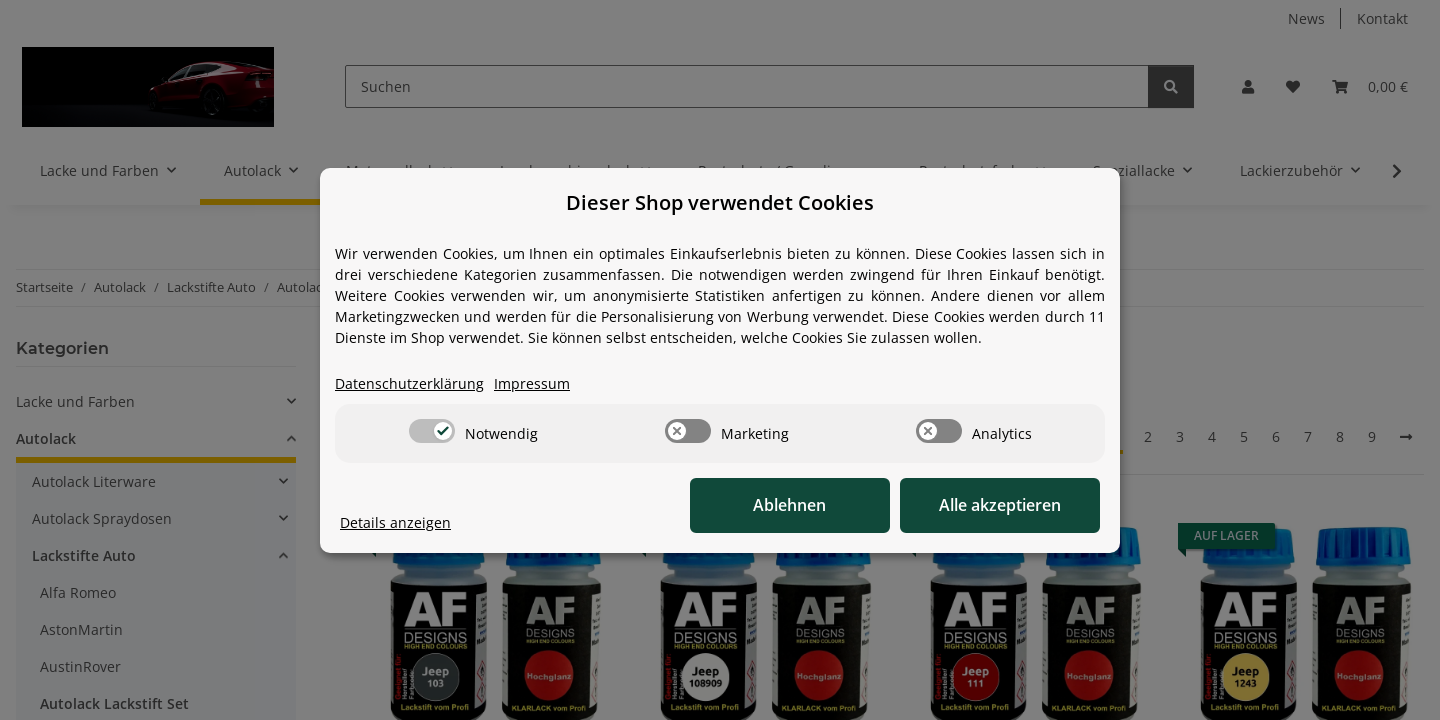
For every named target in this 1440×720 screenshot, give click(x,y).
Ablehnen (790, 505)
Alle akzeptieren (1000, 505)
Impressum (532, 383)
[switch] (432, 431)
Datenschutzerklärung (409, 383)
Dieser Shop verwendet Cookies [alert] (720, 202)
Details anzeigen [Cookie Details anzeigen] (395, 522)
